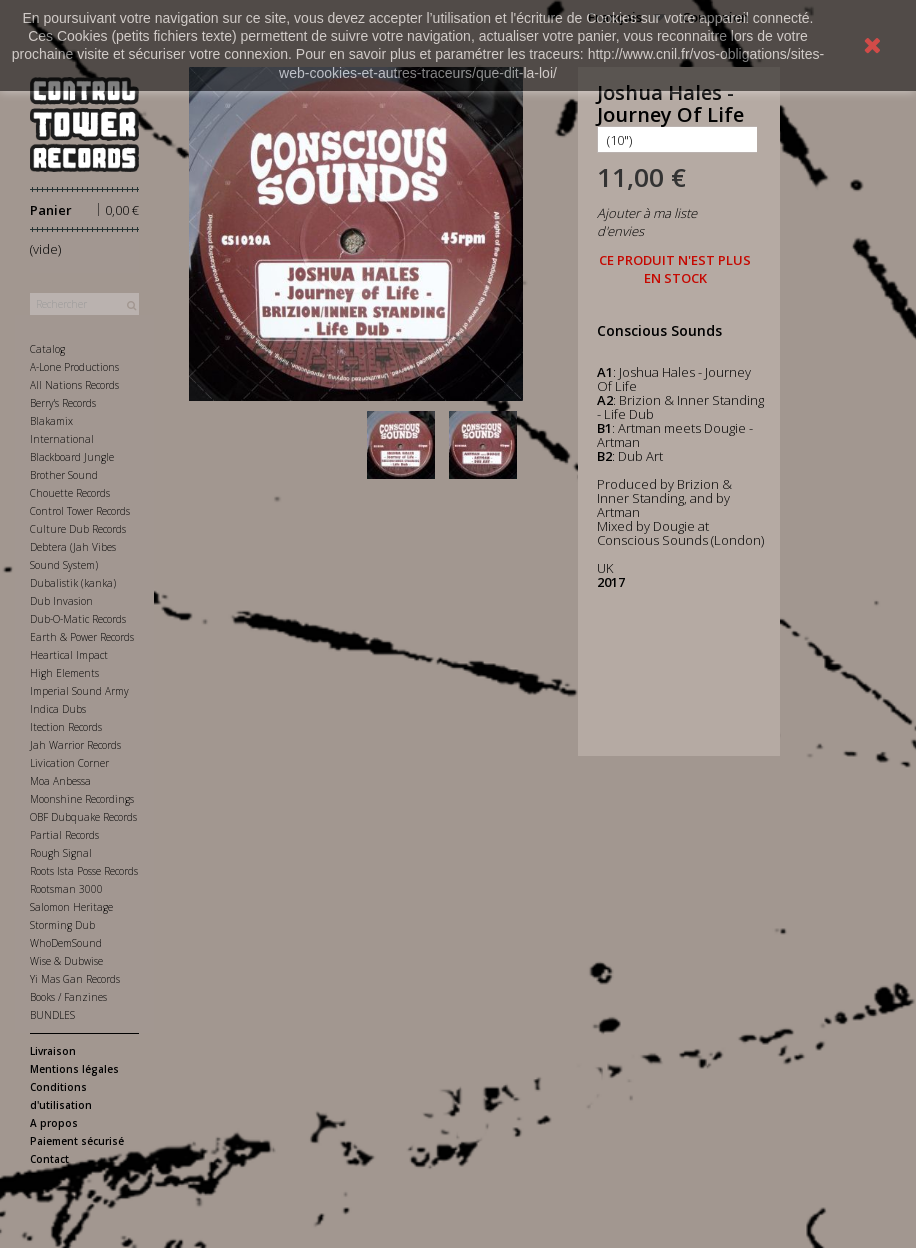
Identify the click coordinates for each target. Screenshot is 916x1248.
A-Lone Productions (74, 367)
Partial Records (64, 835)
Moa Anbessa (60, 781)
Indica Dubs (58, 709)
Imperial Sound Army (79, 691)
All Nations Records (74, 385)
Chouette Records (70, 493)
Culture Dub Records (78, 529)
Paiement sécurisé (77, 1141)
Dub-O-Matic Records (78, 619)
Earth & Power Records (82, 637)
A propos (54, 1123)
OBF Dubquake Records (83, 817)
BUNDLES (52, 1015)
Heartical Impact (69, 655)
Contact (49, 1159)
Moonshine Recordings (82, 799)
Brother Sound (64, 475)
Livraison (53, 1051)
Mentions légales (74, 1069)
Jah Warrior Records (75, 745)
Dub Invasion (61, 601)
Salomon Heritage (71, 907)
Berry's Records (63, 403)
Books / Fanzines (68, 997)
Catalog (47, 349)
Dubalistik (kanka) (73, 583)
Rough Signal (61, 853)
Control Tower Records (80, 511)
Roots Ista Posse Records (84, 871)
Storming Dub (62, 925)
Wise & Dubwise (66, 961)
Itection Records (66, 727)
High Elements (64, 673)
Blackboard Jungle (72, 457)
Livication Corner (69, 763)
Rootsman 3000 (66, 889)
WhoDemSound (66, 943)
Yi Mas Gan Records (75, 979)
